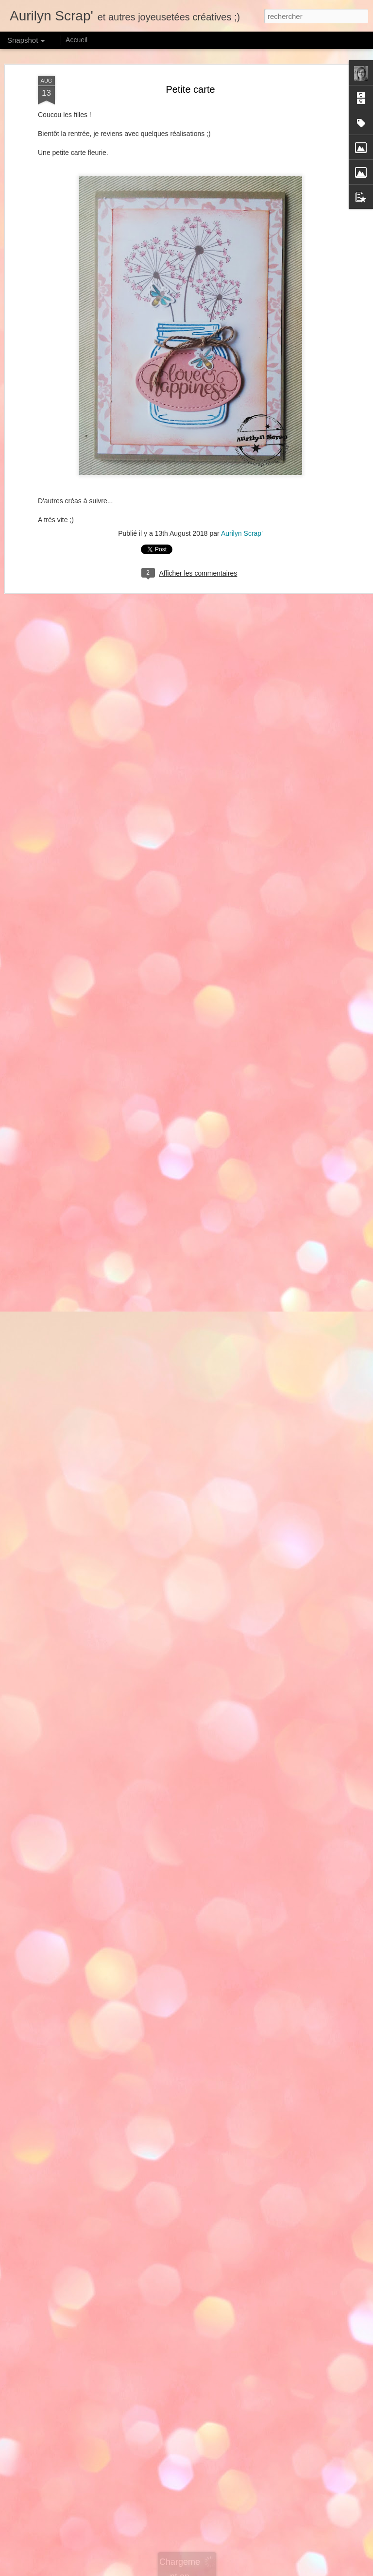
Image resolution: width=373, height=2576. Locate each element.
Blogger (268, 2571)
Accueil (76, 40)
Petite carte (190, 88)
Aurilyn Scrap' (242, 533)
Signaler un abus (301, 2571)
